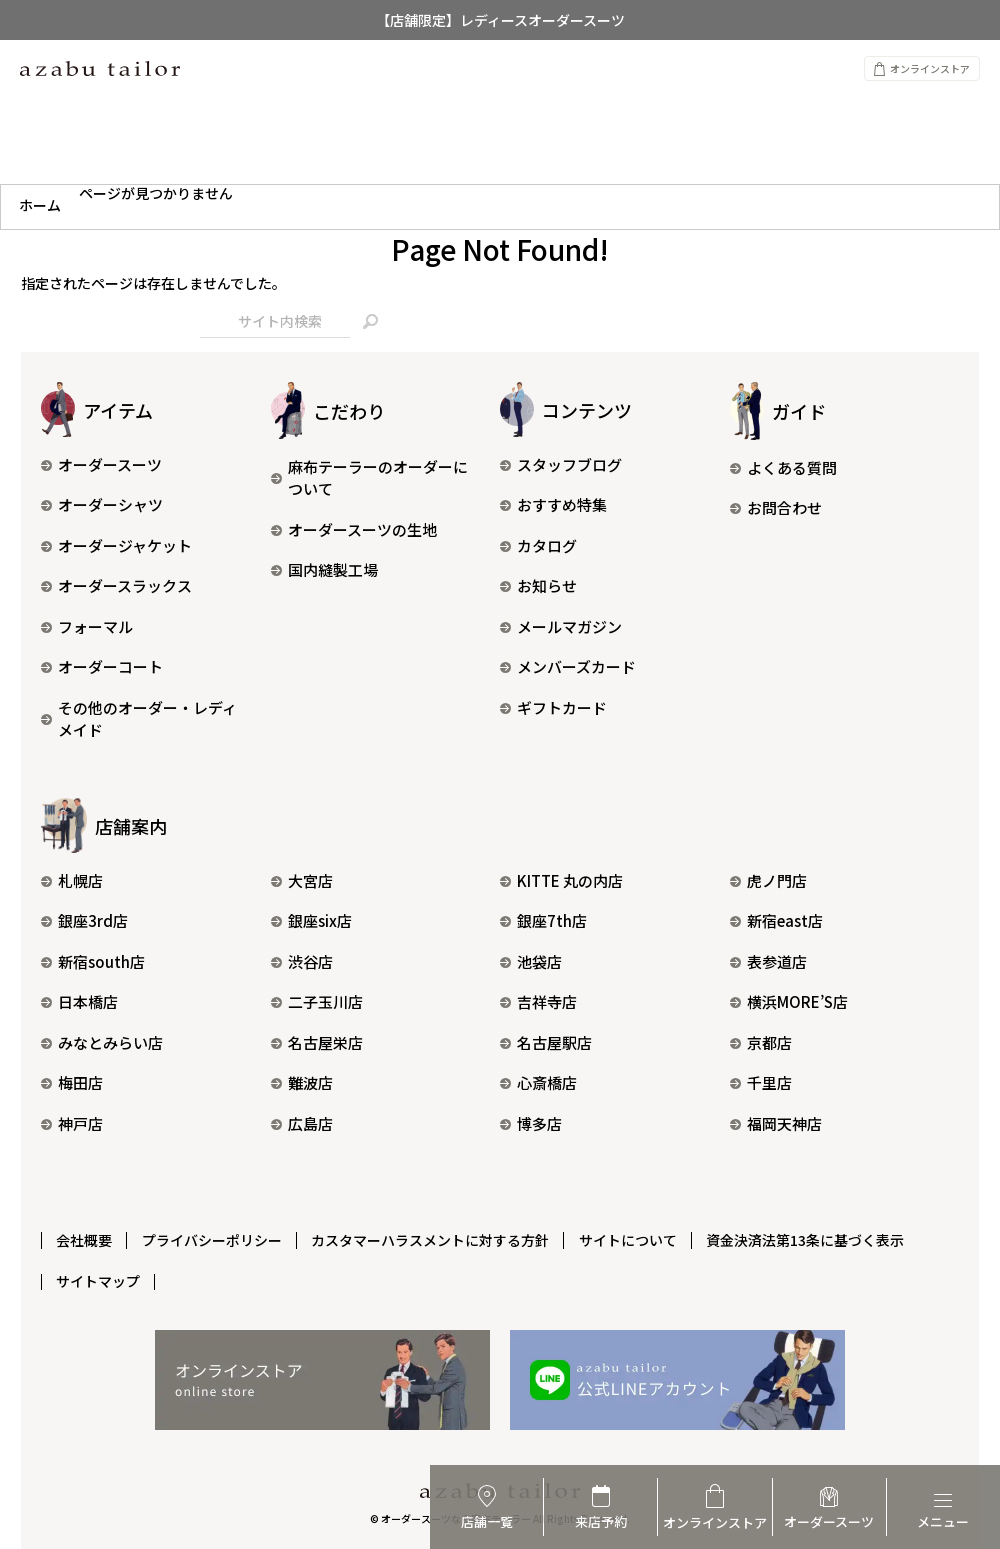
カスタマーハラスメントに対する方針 (434, 1238)
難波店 (302, 1082)
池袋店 (531, 961)
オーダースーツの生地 (354, 529)
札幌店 (72, 880)
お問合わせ (776, 507)
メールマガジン (561, 626)
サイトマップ (99, 1277)
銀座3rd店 (84, 920)
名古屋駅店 (546, 1042)
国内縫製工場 (324, 569)
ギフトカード (553, 707)
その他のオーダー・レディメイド (139, 719)
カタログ (538, 545)
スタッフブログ (561, 464)
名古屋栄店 (317, 1042)
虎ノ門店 (768, 880)
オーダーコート (102, 666)
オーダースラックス (116, 585)
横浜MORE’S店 (789, 1001)
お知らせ (538, 585)
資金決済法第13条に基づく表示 (812, 1238)
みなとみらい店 (102, 1042)
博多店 (531, 1123)
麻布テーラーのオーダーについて (369, 478)
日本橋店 (79, 1001)
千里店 (761, 1082)
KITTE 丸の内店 (561, 880)
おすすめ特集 (553, 504)
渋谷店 (302, 961)
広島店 (302, 1123)
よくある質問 (783, 467)
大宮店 (302, 880)
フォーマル (87, 626)
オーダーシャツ (102, 504)
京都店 (761, 1042)
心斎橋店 (538, 1082)
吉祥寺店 (538, 1001)
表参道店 (768, 961)
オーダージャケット (116, 545)
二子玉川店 (317, 1001)
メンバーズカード (568, 666)
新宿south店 (93, 961)
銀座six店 (311, 920)
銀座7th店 (543, 920)
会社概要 (85, 1238)
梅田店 (72, 1082)
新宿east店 (776, 920)
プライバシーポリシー (214, 1238)
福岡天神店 (776, 1123)
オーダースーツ (101, 464)
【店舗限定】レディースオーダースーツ (500, 20)
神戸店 (72, 1123)
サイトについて (633, 1238)
